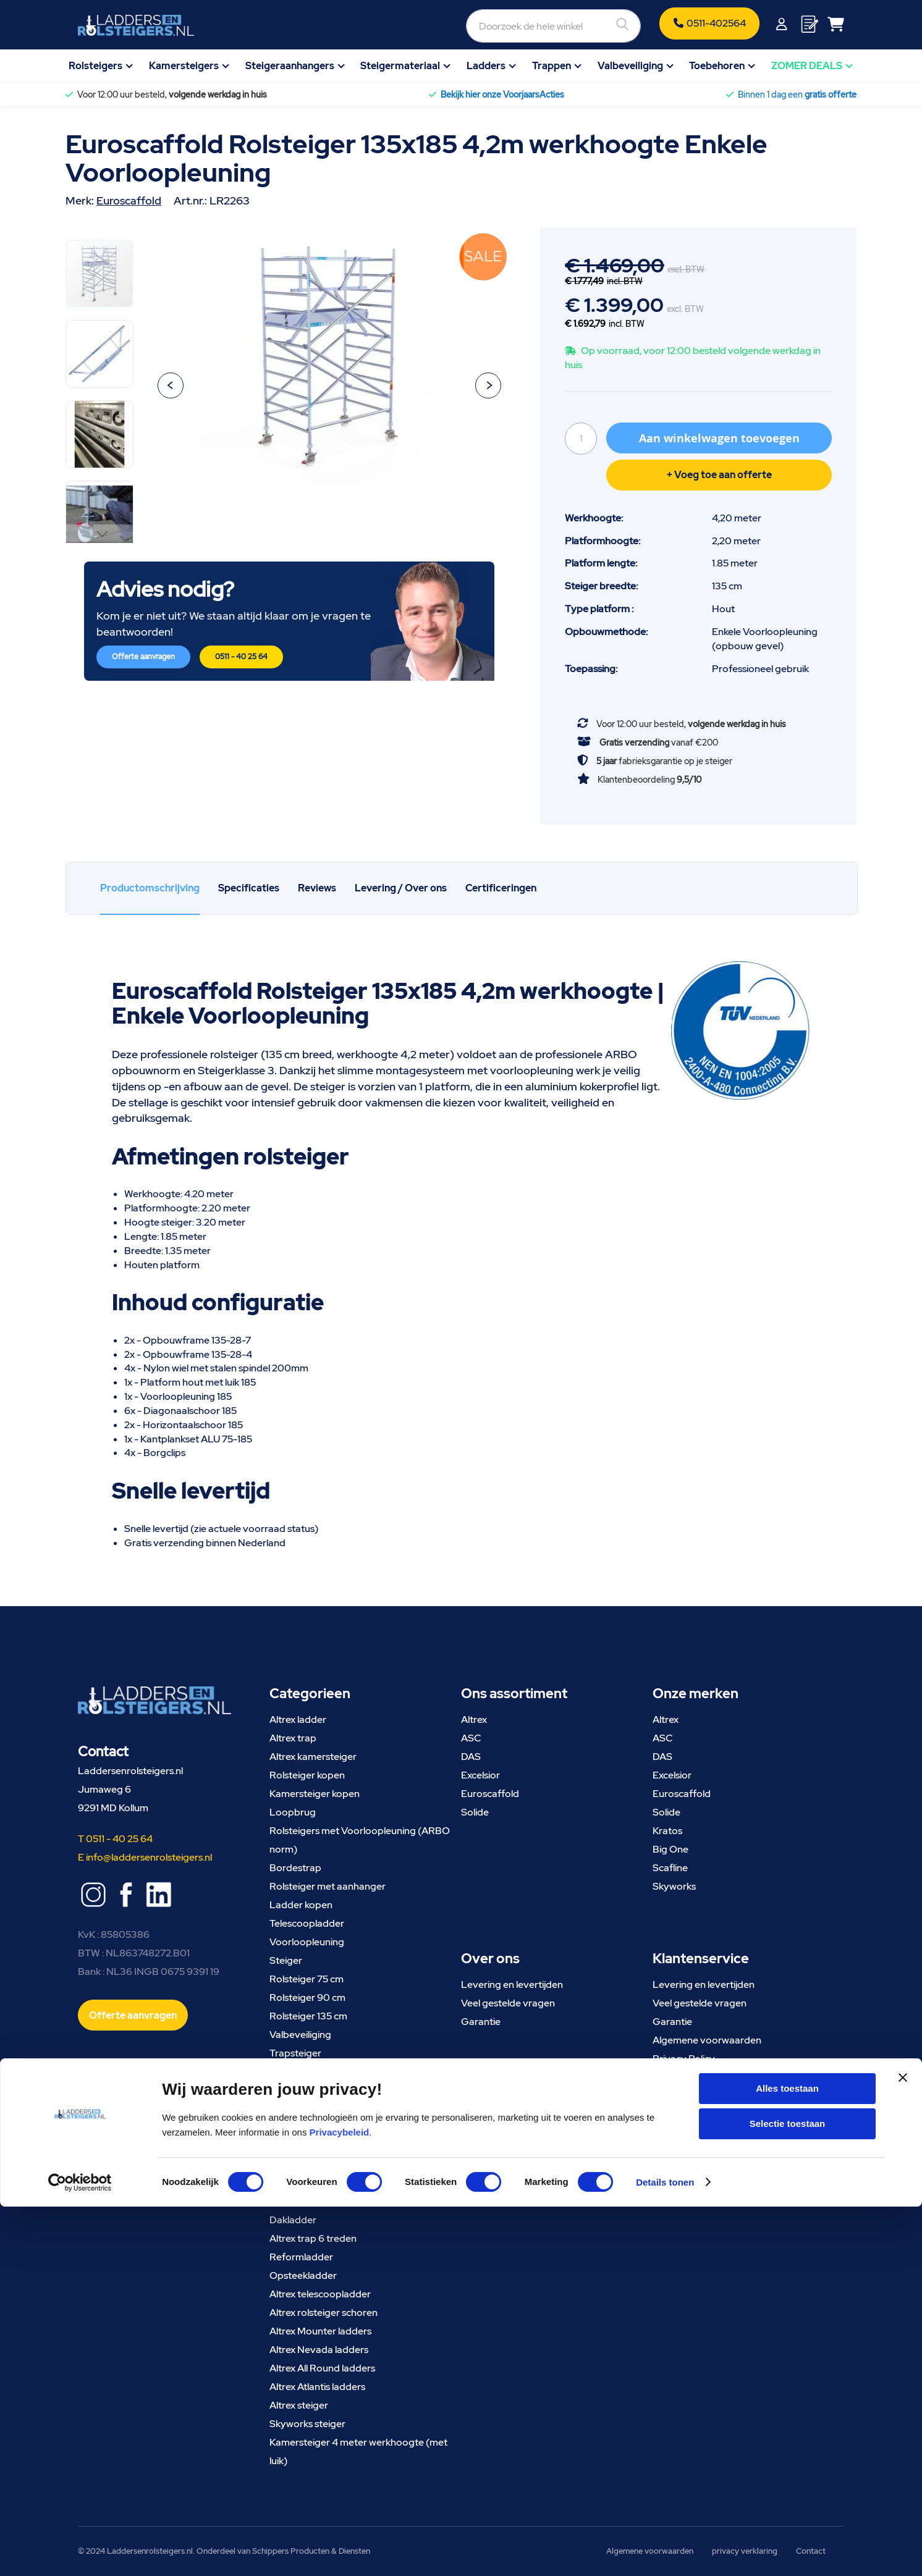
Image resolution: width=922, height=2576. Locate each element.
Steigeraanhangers (289, 65)
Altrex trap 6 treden (313, 2238)
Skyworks (674, 1886)
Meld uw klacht (685, 2095)
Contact (671, 2151)
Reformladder (301, 2256)
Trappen (551, 65)
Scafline (670, 1867)
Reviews (317, 888)
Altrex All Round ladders (322, 2368)
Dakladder (292, 2219)
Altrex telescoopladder (320, 2294)
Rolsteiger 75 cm (306, 1978)
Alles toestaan (787, 2457)
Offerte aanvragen (143, 657)
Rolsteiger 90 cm (307, 1997)
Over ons (673, 2114)
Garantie (481, 2021)
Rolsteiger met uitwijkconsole (333, 2145)
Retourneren (681, 2077)
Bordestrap (295, 1867)
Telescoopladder (306, 1923)
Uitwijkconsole (300, 2071)
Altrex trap (292, 1738)
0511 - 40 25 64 (241, 657)
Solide (475, 1812)
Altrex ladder (297, 1719)
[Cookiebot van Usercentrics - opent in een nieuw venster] (80, 2552)
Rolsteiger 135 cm (308, 2016)
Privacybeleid (340, 2501)
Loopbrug (292, 1812)
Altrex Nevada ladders (318, 2349)
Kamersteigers (184, 65)
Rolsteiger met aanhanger (327, 1886)
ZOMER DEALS (806, 65)
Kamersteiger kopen (314, 1793)
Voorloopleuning (306, 1941)
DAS (471, 1756)
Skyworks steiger (307, 2423)
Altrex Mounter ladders (320, 2331)
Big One (670, 1849)
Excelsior (480, 1775)
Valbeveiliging (630, 65)
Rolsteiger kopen (307, 1775)
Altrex (474, 1719)
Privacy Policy (684, 2058)
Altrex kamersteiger (313, 1756)
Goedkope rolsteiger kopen (330, 2182)
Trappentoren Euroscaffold (330, 2090)
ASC (471, 1738)
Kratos (667, 1830)
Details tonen (665, 2551)
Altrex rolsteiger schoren (323, 2312)
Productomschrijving (150, 888)
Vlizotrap (289, 2201)
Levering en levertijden (512, 1984)
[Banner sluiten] (903, 2458)
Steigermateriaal (400, 65)
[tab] (150, 888)
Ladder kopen (300, 1904)
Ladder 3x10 (297, 2108)
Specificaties (248, 888)
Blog (663, 2132)
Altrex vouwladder (310, 2127)
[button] (170, 385)
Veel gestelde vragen (508, 2003)
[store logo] (136, 25)
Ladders (486, 65)
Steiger (285, 1960)
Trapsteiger (295, 2053)
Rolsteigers (95, 65)
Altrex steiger (298, 2405)
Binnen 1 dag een (797, 94)
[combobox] (486, 24)
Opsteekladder (303, 2275)
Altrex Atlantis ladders (317, 2386)
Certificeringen (500, 888)
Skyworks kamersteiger (321, 2164)
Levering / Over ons (401, 888)
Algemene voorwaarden (707, 2040)
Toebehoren (717, 65)
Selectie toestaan (788, 2493)
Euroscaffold (128, 200)
